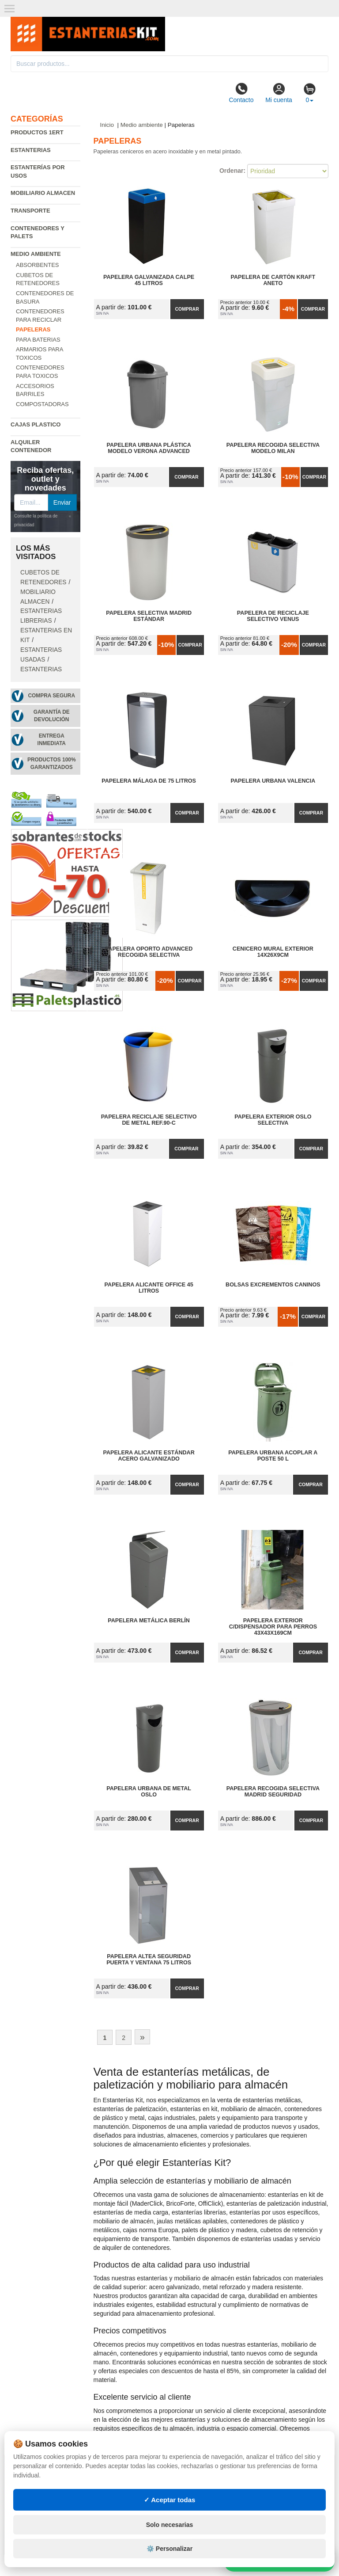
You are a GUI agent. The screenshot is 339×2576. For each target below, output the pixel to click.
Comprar (187, 309)
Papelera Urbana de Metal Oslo (148, 1791)
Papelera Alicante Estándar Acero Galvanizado (148, 1456)
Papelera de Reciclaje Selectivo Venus (273, 616)
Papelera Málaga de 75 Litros (149, 781)
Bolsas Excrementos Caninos (273, 1285)
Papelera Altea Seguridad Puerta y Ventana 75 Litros (148, 1959)
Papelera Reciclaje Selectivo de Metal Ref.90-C (149, 1120)
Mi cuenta (278, 92)
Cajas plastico (35, 424)
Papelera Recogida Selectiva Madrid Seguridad (273, 1791)
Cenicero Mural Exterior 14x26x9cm (273, 952)
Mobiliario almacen (43, 193)
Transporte (30, 210)
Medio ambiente (36, 254)
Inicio (107, 125)
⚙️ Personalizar (169, 2548)
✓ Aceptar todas (170, 2500)
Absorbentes (37, 265)
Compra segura (51, 696)
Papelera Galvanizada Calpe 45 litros (148, 280)
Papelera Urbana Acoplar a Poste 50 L (272, 1456)
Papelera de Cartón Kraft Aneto (273, 280)
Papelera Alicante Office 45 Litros (149, 1288)
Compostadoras (42, 404)
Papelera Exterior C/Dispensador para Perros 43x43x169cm (273, 1626)
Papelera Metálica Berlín (149, 1620)
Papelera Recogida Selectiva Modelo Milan (273, 448)
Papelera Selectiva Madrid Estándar (149, 616)
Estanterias (31, 150)
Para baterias (38, 339)
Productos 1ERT (37, 132)
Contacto (241, 92)
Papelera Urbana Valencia (273, 781)
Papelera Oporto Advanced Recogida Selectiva (149, 952)
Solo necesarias (169, 2524)
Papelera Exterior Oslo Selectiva (272, 1120)
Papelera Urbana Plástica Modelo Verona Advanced (149, 448)
